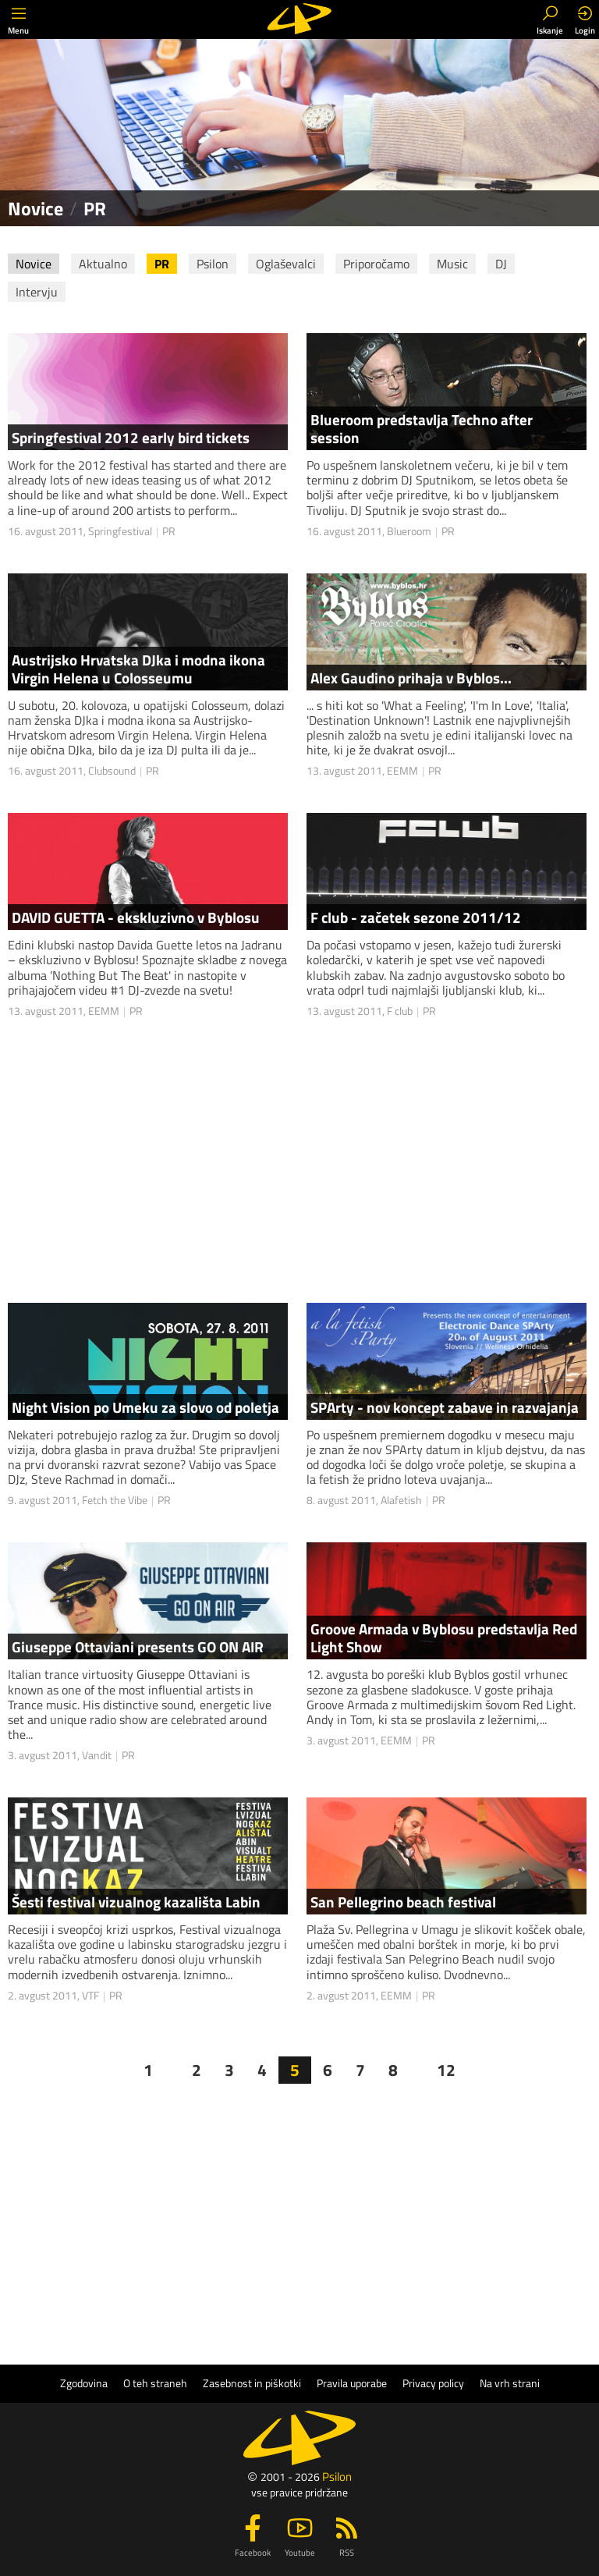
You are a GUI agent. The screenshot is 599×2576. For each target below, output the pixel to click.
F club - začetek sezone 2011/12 (415, 917)
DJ (501, 263)
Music (452, 263)
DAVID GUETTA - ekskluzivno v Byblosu (136, 917)
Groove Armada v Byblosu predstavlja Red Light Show (443, 1637)
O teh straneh (155, 2383)
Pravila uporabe (352, 2383)
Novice (33, 263)
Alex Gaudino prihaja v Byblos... (411, 677)
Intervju (37, 291)
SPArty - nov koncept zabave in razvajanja (444, 1407)
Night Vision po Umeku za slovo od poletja (145, 1407)
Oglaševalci (286, 263)
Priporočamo (376, 263)
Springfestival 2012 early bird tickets (131, 437)
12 (446, 2069)
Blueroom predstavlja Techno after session (421, 428)
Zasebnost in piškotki (252, 2383)
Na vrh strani (510, 2383)
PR (161, 263)
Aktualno (103, 263)
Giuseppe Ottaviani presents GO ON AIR (138, 1646)
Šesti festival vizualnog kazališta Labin (136, 1901)
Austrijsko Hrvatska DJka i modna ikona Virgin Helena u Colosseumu (138, 668)
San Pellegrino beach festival (403, 1901)
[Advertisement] (307, 2224)
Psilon (213, 263)
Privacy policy (433, 2383)
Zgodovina (84, 2383)
